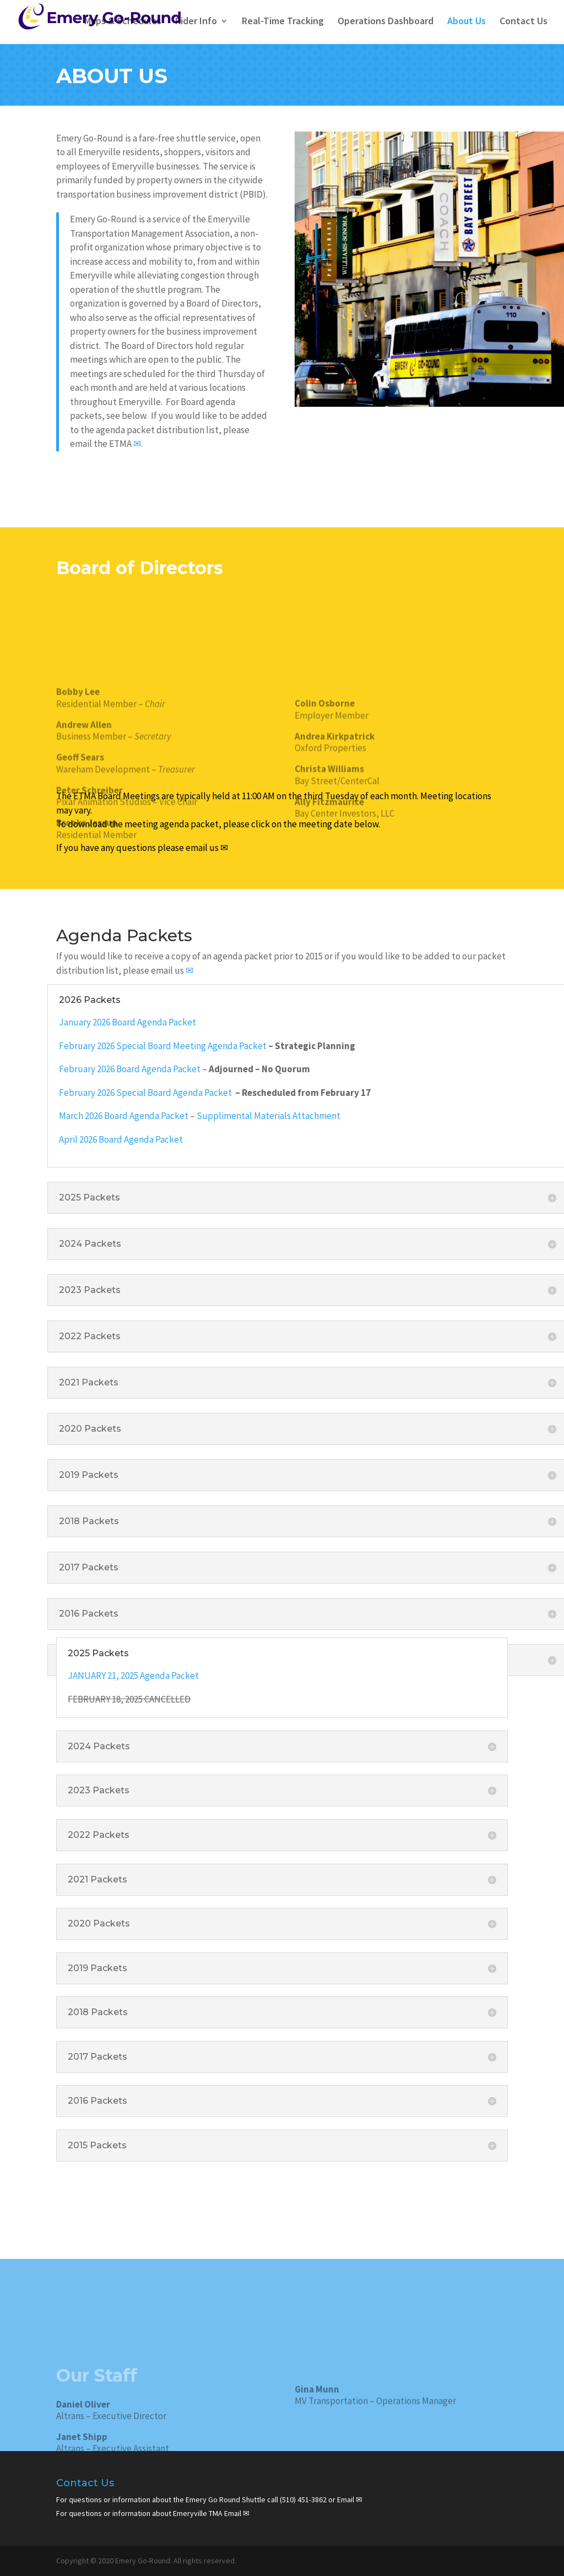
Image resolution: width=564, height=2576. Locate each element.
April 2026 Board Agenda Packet (121, 1139)
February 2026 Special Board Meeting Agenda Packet (163, 1046)
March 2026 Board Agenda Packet (123, 1116)
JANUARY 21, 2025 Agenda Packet (134, 1675)
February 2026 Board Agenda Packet (129, 1069)
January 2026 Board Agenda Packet (127, 1022)
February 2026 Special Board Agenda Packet (146, 1093)
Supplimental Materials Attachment (268, 1116)
